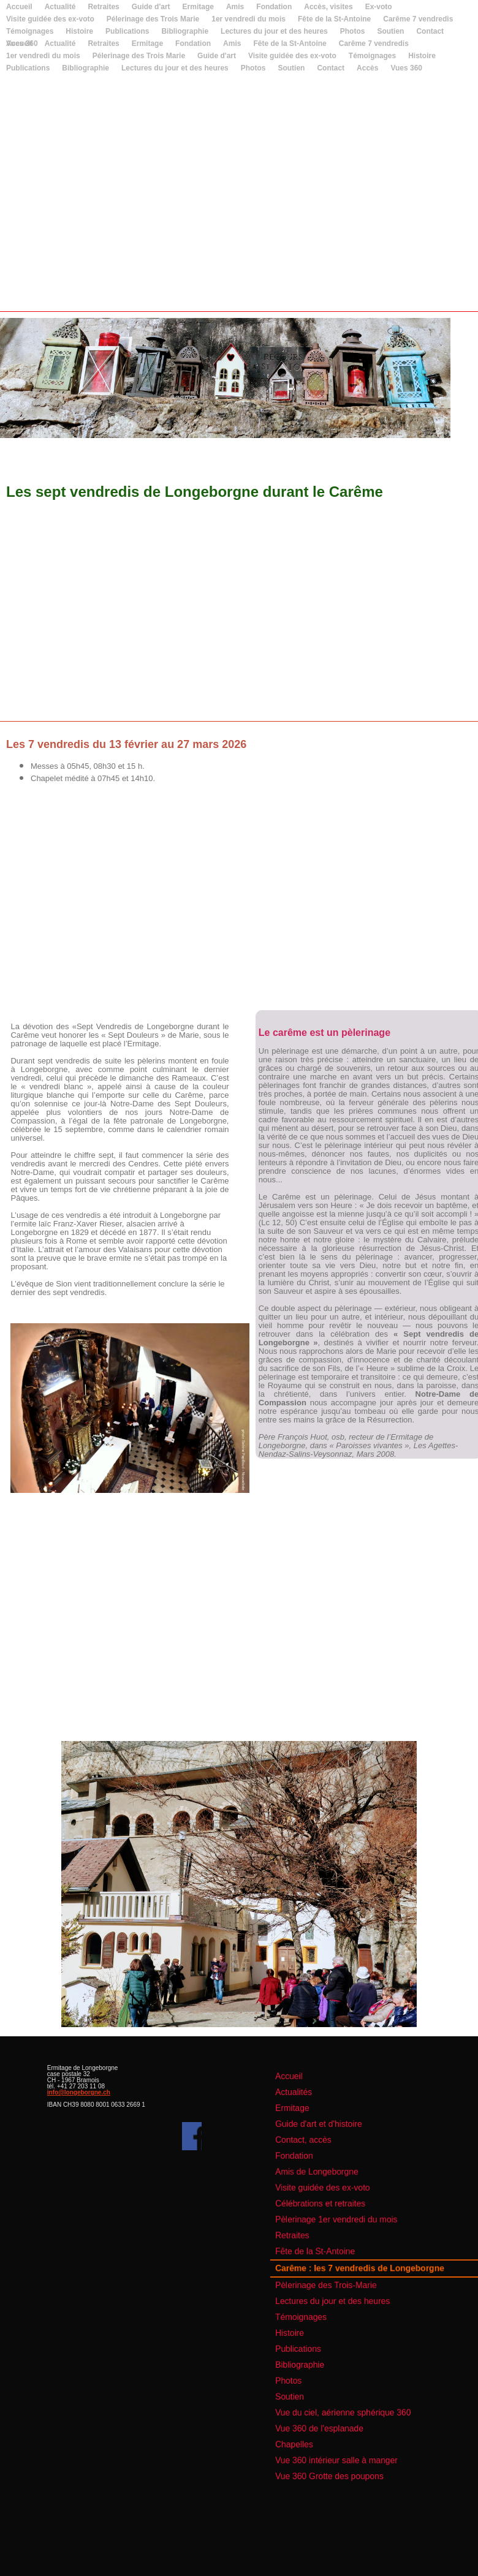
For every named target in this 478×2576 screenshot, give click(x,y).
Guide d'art (151, 6)
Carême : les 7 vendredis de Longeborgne (365, 2271)
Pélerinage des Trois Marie (153, 19)
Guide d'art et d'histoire (337, 2172)
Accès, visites (328, 6)
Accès (367, 68)
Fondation (274, 6)
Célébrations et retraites (338, 2227)
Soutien (291, 68)
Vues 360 (22, 43)
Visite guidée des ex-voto (50, 19)
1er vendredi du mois (248, 19)
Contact (330, 68)
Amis (235, 6)
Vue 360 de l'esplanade (338, 2380)
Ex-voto (378, 6)
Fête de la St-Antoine (334, 19)
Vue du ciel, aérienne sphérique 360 (354, 2369)
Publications (28, 68)
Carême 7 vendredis (418, 19)
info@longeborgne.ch (78, 2092)
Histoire (422, 55)
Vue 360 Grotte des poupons (345, 2412)
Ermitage (198, 6)
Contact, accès (327, 2183)
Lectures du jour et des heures (175, 68)
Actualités (320, 2151)
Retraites (103, 6)
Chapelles (320, 2391)
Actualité (60, 6)
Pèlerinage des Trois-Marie (342, 2282)
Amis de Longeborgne (336, 2205)
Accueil (19, 6)
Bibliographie (85, 68)
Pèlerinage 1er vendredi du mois (349, 2237)
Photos (253, 68)
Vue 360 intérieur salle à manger (349, 2402)
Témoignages (372, 55)
